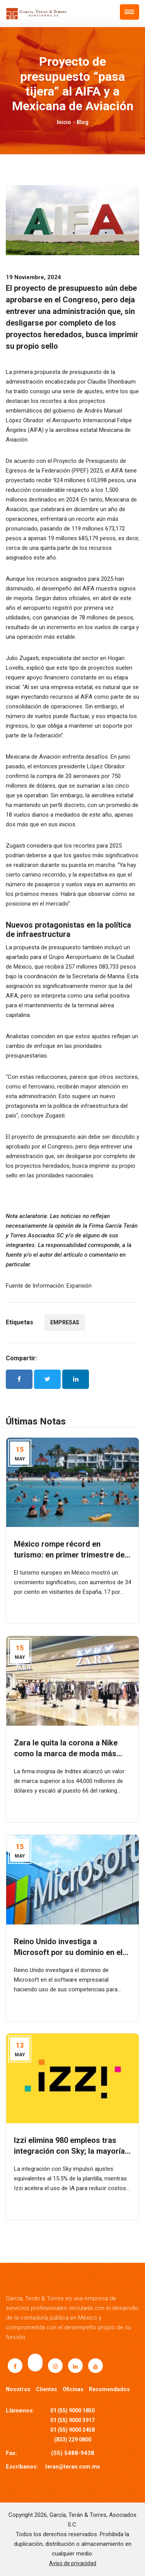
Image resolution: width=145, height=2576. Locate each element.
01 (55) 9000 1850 (72, 2410)
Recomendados (109, 2389)
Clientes (46, 2389)
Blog (83, 122)
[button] (129, 12)
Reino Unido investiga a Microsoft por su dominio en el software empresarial (68, 1952)
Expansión (79, 1286)
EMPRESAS (64, 1322)
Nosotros (18, 2389)
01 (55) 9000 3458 (72, 2430)
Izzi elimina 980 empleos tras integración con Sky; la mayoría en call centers (69, 2151)
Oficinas (73, 2389)
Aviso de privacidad (72, 2563)
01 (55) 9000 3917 (72, 2420)
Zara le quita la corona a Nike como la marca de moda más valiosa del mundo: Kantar (66, 1753)
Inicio (64, 122)
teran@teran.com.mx (72, 2466)
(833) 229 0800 (72, 2439)
